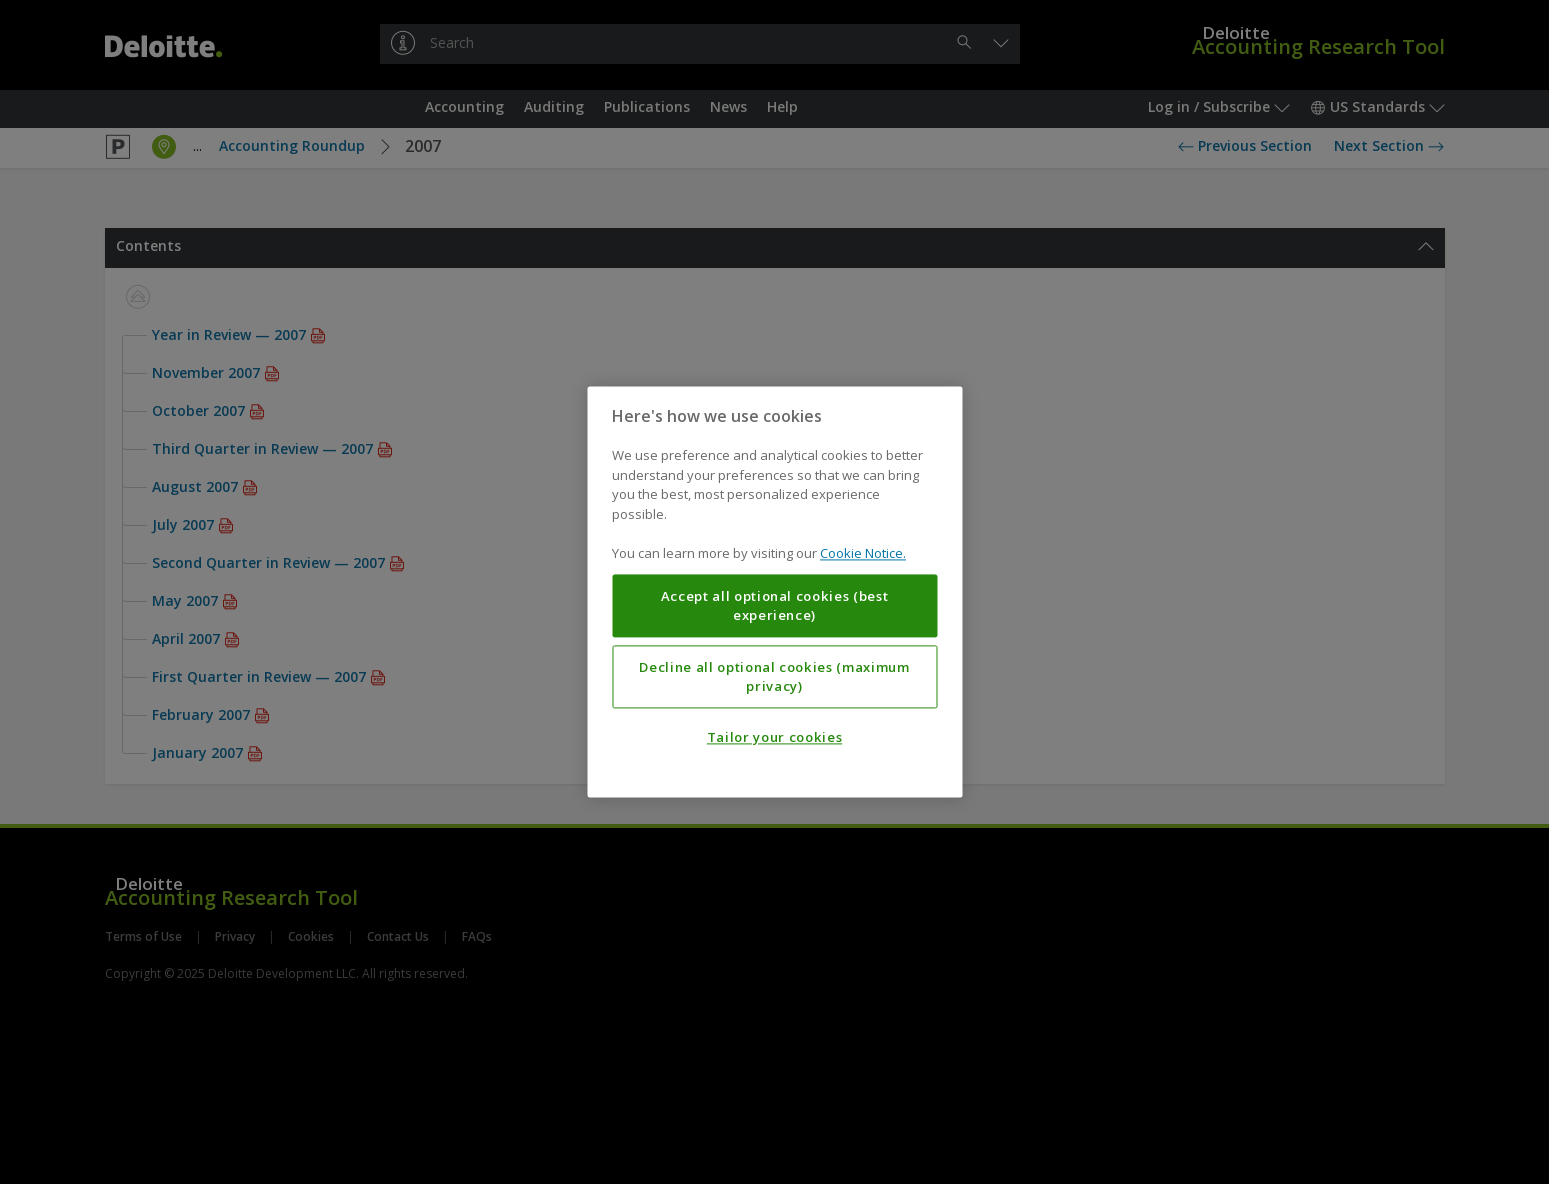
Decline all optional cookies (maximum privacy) (774, 677)
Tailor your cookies (774, 738)
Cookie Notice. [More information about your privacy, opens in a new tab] (863, 554)
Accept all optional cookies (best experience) (775, 606)
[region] (774, 591)
